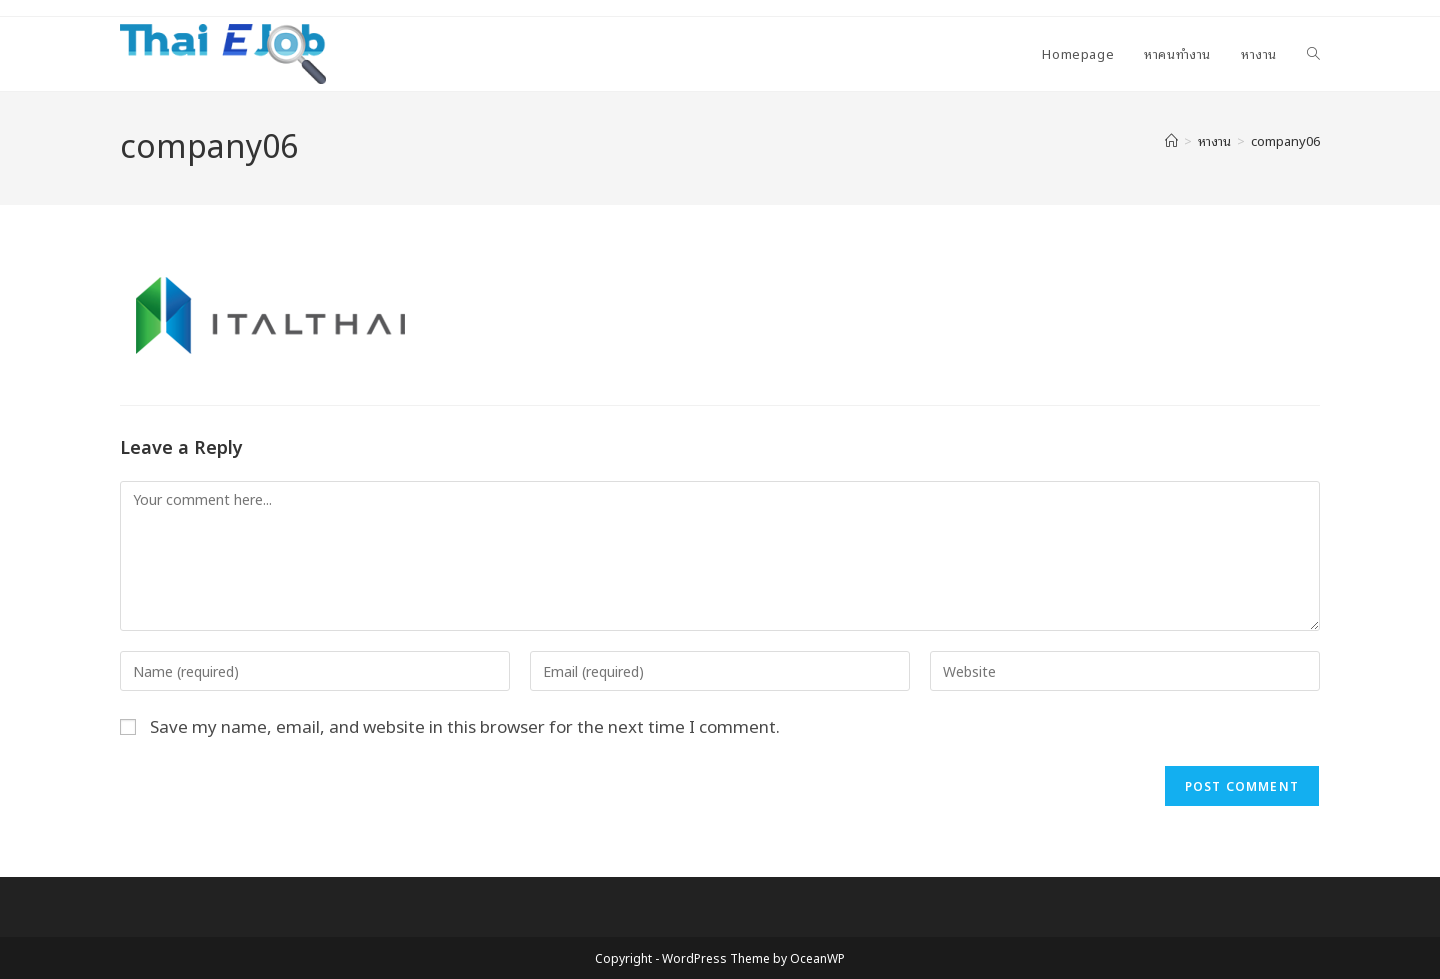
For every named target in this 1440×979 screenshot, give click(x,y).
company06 (1285, 140)
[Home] (1171, 140)
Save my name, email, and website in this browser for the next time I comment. (465, 725)
